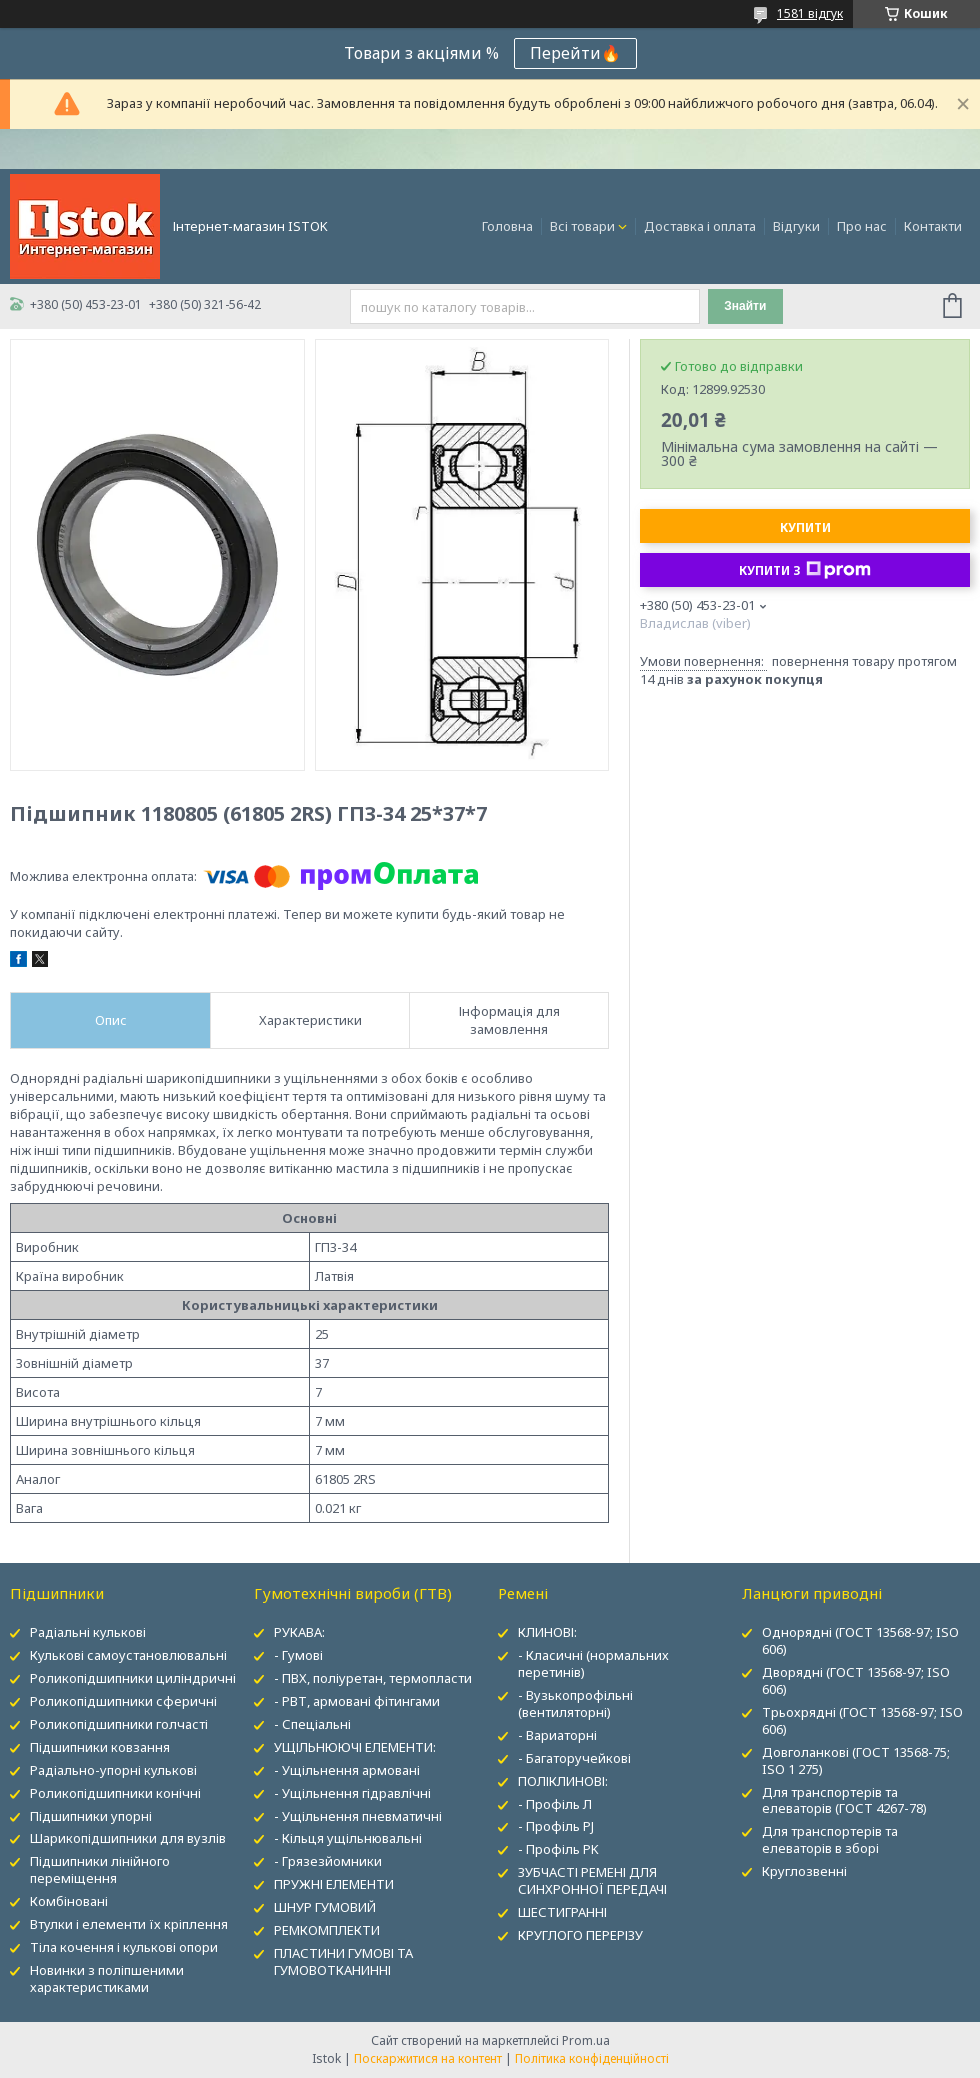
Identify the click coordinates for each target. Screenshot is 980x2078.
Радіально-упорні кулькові (113, 1770)
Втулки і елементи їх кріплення (129, 1924)
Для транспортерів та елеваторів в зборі (830, 1839)
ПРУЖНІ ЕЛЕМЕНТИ (334, 1884)
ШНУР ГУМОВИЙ (325, 1907)
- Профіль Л (555, 1804)
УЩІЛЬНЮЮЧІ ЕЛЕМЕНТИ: (355, 1747)
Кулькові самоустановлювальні (128, 1655)
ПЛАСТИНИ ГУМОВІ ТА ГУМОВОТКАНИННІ (343, 1961)
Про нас (862, 226)
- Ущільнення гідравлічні (352, 1793)
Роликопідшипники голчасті (119, 1724)
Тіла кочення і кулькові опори (124, 1947)
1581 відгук (810, 13)
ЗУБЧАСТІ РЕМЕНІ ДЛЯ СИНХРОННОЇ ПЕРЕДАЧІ (592, 1880)
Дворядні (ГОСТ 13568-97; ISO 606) (856, 1680)
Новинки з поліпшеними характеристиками (107, 1978)
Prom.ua (586, 2040)
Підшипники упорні (91, 1816)
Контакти (933, 226)
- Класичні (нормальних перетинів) (593, 1663)
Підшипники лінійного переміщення (100, 1869)
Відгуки (796, 226)
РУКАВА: (299, 1632)
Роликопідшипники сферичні (123, 1701)
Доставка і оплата (700, 226)
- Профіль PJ (556, 1826)
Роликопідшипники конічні (115, 1793)
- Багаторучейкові (574, 1758)
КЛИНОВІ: (547, 1632)
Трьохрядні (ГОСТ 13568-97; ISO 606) (862, 1720)
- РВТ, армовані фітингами (357, 1701)
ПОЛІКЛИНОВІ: (563, 1781)
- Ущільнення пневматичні (358, 1816)
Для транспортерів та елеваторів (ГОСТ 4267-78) (844, 1800)
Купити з (805, 570)
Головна (507, 226)
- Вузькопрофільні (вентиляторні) (575, 1703)
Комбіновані (69, 1901)
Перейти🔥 (575, 53)
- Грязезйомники (328, 1861)
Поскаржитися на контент (428, 2058)
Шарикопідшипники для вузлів (128, 1838)
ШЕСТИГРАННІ (562, 1912)
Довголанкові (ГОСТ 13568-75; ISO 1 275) (856, 1760)
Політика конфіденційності (592, 2058)
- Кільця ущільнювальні (348, 1838)
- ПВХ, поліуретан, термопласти (373, 1678)
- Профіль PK (558, 1849)
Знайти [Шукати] (745, 306)
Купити (805, 527)
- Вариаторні (557, 1735)
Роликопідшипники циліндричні (133, 1678)
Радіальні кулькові (88, 1632)
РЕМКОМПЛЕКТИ (327, 1930)
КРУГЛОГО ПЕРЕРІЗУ (580, 1935)
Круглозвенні (804, 1871)
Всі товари (582, 226)
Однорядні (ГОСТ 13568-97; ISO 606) (860, 1640)
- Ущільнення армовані (347, 1770)
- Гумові (298, 1655)
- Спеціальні (312, 1724)
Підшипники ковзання (100, 1747)
